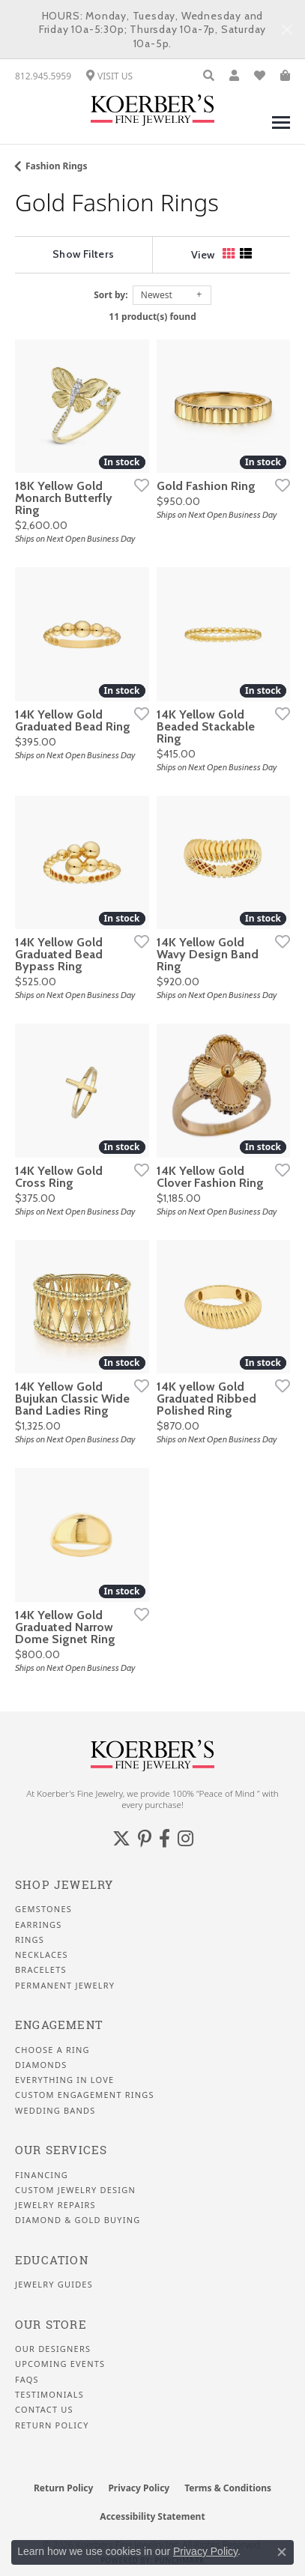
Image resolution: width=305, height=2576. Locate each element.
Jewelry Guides (54, 2284)
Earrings (38, 1925)
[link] (43, 76)
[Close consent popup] (281, 2552)
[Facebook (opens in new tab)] (164, 1839)
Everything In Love (64, 2080)
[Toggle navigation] (281, 130)
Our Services (61, 2150)
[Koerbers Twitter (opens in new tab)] (121, 1839)
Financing (41, 2175)
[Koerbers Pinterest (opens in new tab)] (144, 1839)
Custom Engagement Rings (84, 2095)
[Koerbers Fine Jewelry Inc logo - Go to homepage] (152, 110)
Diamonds (41, 2065)
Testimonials (49, 2394)
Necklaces (41, 1955)
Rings (29, 1940)
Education (51, 2260)
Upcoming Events (60, 2364)
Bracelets (41, 1970)
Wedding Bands (55, 2110)
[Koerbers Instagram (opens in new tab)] (185, 1839)
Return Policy (52, 2425)
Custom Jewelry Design (75, 2190)
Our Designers (53, 2349)
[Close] (286, 29)
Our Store (51, 2324)
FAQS (27, 2379)
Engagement (59, 2025)
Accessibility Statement (152, 2516)
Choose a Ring (52, 2050)
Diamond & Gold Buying (77, 2220)
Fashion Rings (56, 166)
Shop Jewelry (64, 1885)
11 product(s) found (152, 316)
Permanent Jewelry (65, 1985)
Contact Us (44, 2409)
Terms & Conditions (227, 2488)
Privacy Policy (138, 2488)
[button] (208, 76)
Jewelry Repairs (55, 2205)
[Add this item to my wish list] (137, 485)
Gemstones (43, 1909)
